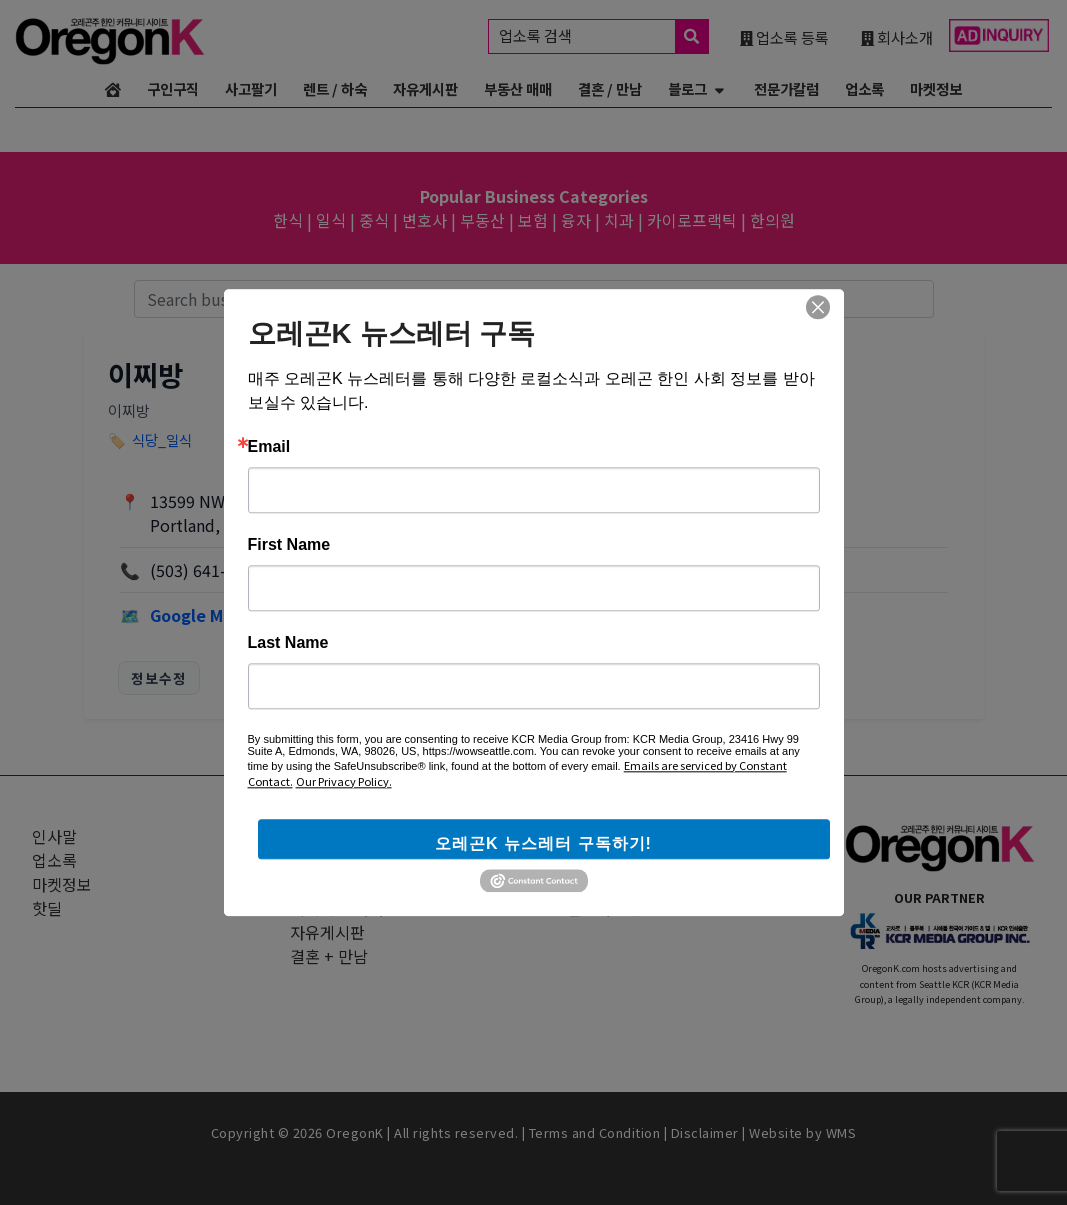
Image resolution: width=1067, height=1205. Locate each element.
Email (269, 447)
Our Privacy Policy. (344, 781)
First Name (289, 545)
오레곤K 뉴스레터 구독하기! (543, 843)
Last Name (288, 643)
